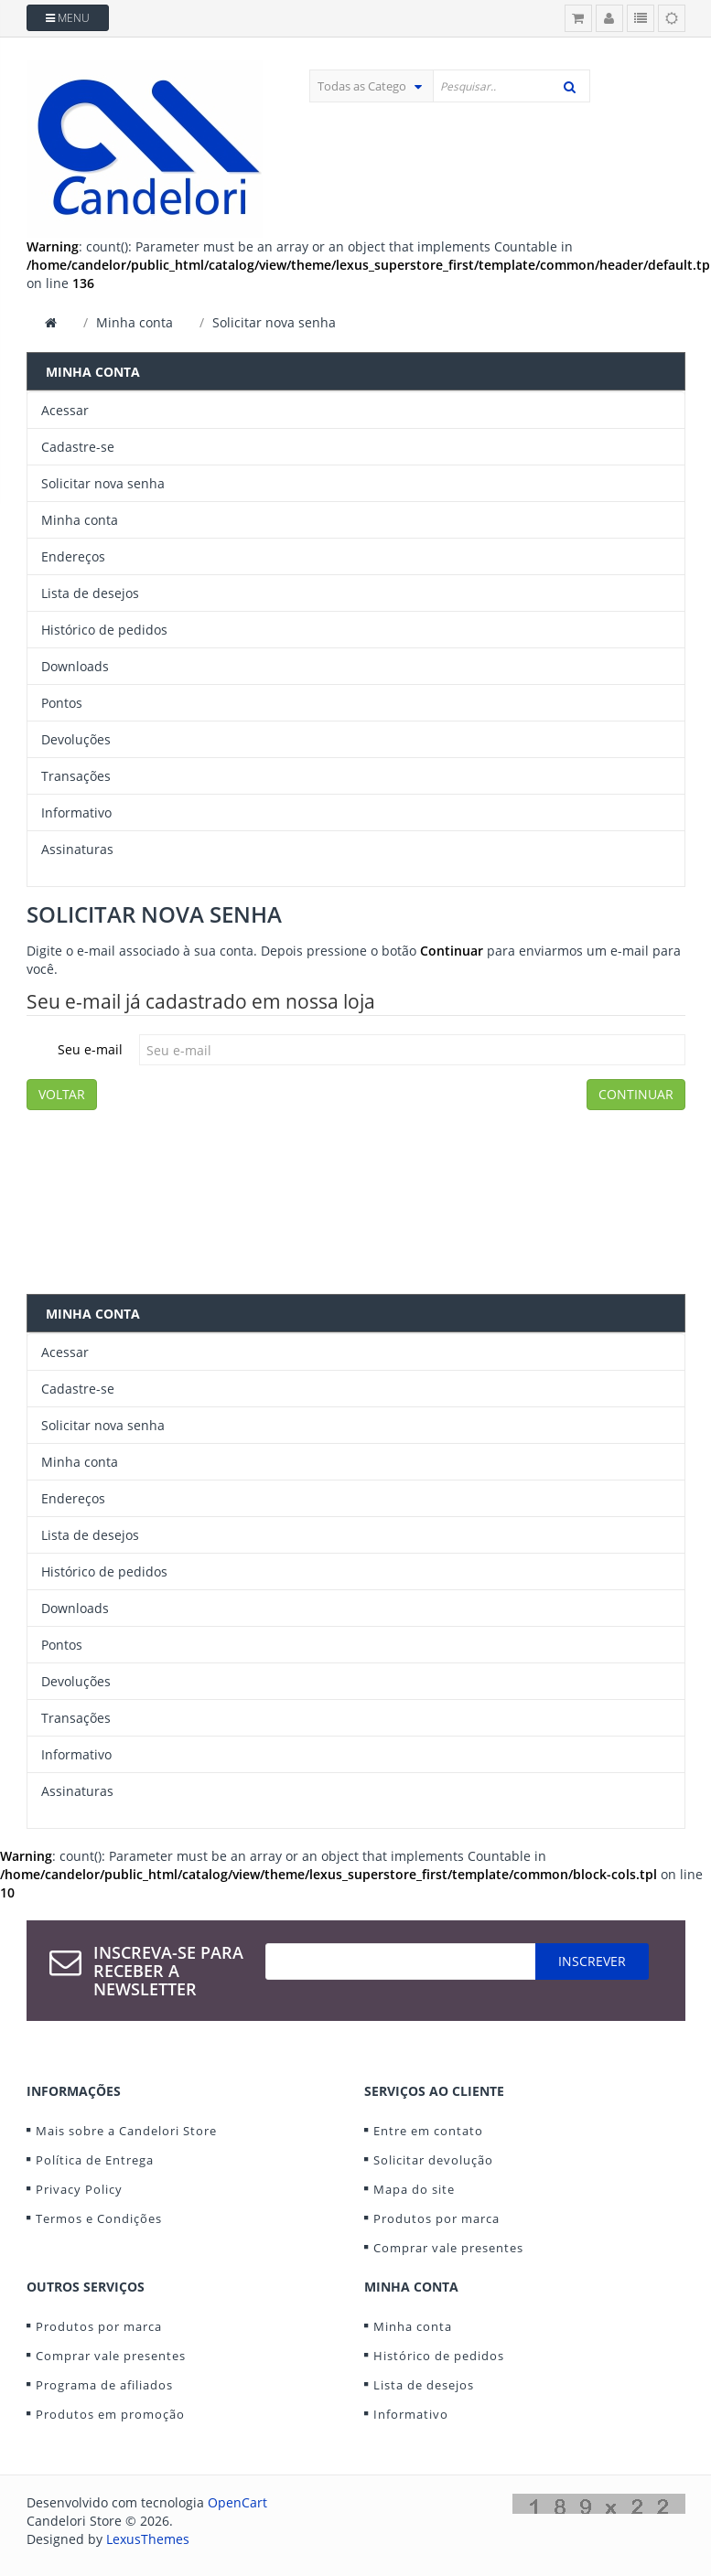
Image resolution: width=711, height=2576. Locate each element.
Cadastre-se (77, 446)
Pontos (61, 702)
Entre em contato (428, 2130)
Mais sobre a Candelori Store (126, 2130)
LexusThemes (147, 2539)
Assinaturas (77, 849)
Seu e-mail (90, 1049)
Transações (76, 776)
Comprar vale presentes (448, 2247)
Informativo (76, 812)
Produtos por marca (436, 2218)
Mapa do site (414, 2189)
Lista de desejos (90, 593)
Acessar (65, 410)
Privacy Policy (79, 2189)
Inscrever (592, 1961)
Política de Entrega (95, 2160)
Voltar (61, 1094)
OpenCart (237, 2502)
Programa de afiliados (104, 2385)
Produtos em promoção (110, 2414)
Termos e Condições (99, 2218)
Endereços (73, 556)
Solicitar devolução (433, 2160)
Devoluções (76, 739)
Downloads (75, 666)
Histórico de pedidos (104, 629)
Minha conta (134, 322)
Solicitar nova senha (274, 322)
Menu (68, 18)
